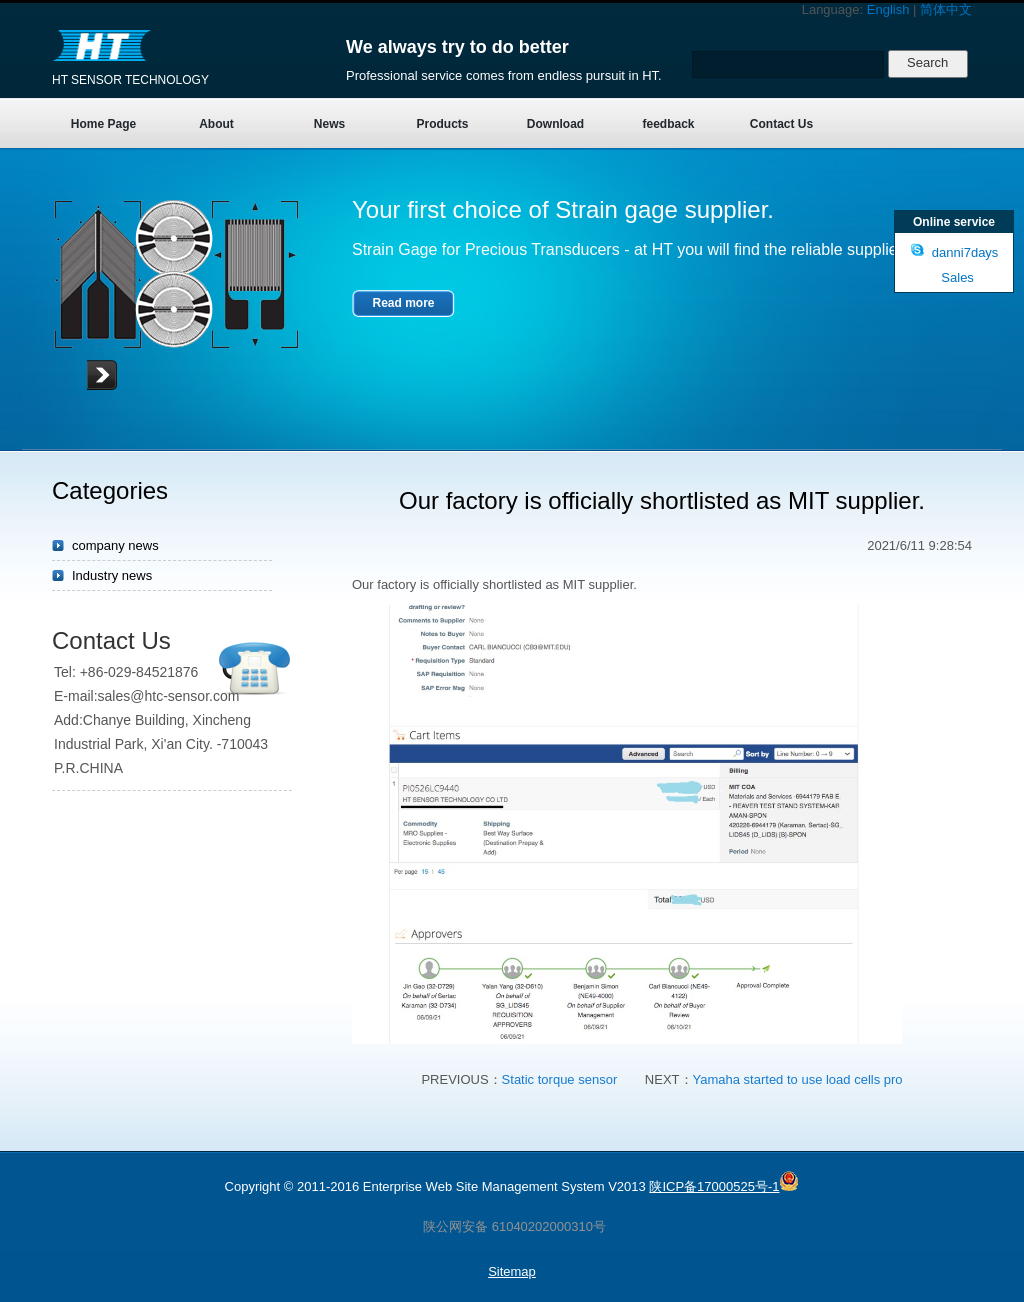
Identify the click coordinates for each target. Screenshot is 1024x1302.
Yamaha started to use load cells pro (798, 1079)
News (329, 124)
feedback (668, 124)
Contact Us (781, 124)
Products (442, 124)
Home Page (103, 124)
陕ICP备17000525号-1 (714, 1186)
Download (555, 124)
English (888, 9)
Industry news (112, 575)
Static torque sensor (560, 1079)
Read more (403, 303)
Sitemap (512, 1271)
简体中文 (946, 9)
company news (115, 545)
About (216, 124)
